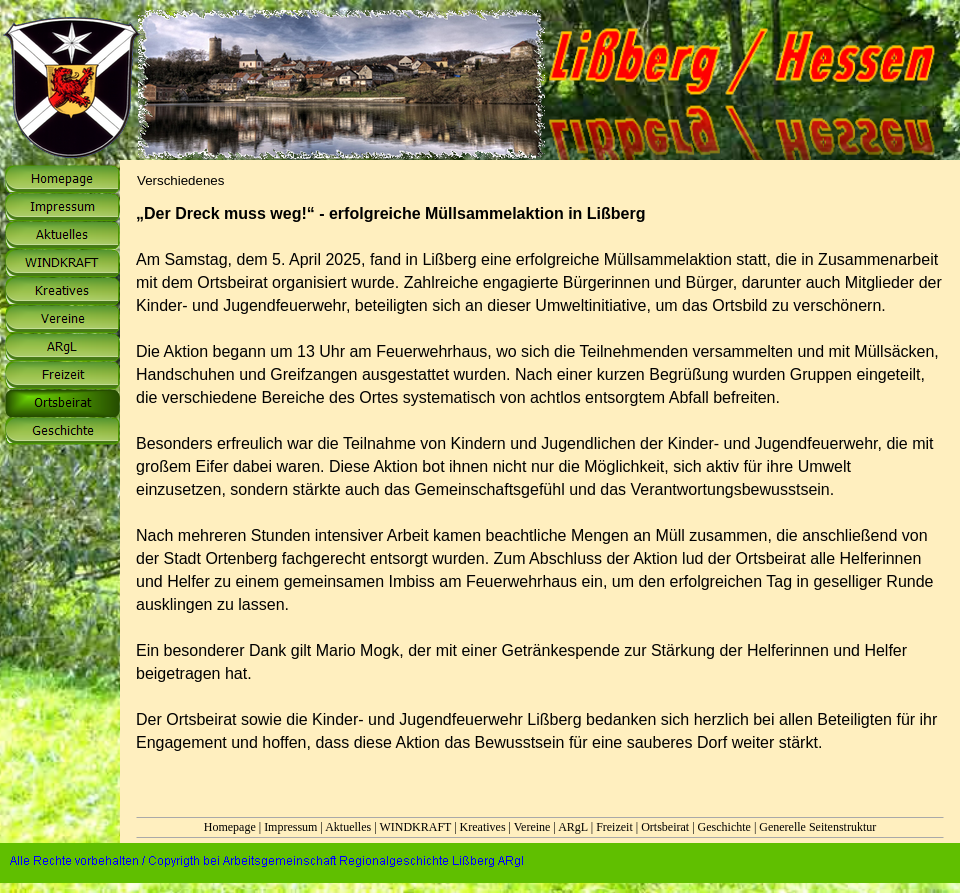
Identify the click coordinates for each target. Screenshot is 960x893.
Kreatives (483, 827)
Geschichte (724, 827)
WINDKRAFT (415, 827)
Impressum (290, 827)
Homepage (230, 827)
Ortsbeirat (665, 827)
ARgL (573, 827)
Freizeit (614, 827)
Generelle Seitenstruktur (817, 827)
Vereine (532, 827)
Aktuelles (348, 827)
